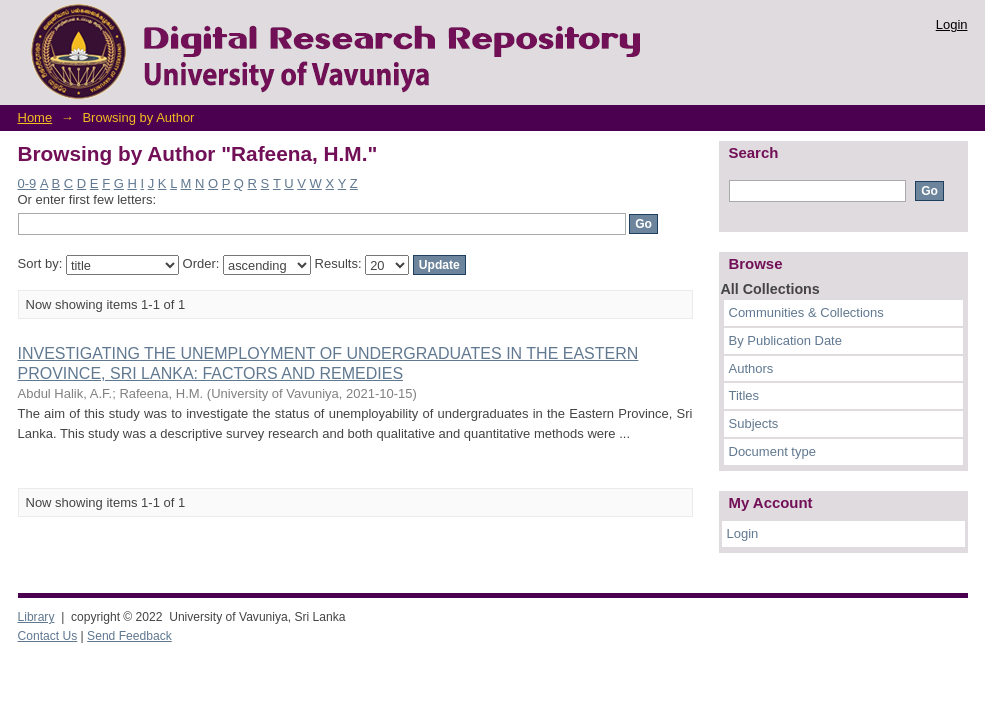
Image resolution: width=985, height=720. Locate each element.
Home (35, 117)
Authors (751, 368)
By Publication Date (785, 340)
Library (36, 617)
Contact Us (48, 636)
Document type (772, 451)
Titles (744, 395)
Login (952, 24)
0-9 (27, 183)
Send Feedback (129, 636)
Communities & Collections (806, 312)
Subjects (754, 423)
